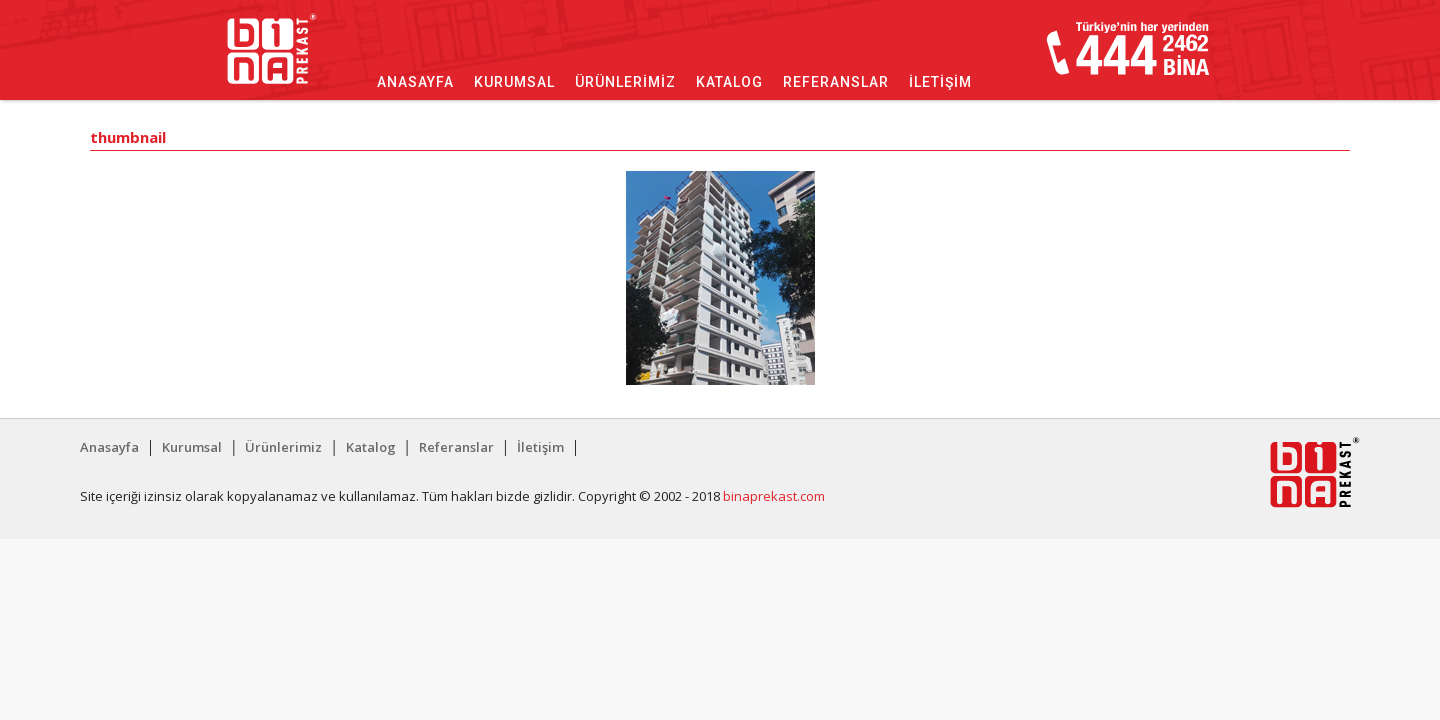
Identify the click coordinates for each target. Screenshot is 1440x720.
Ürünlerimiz (625, 82)
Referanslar (836, 82)
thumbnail (128, 138)
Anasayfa (415, 82)
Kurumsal (514, 82)
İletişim (940, 82)
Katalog (729, 82)
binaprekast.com (774, 496)
